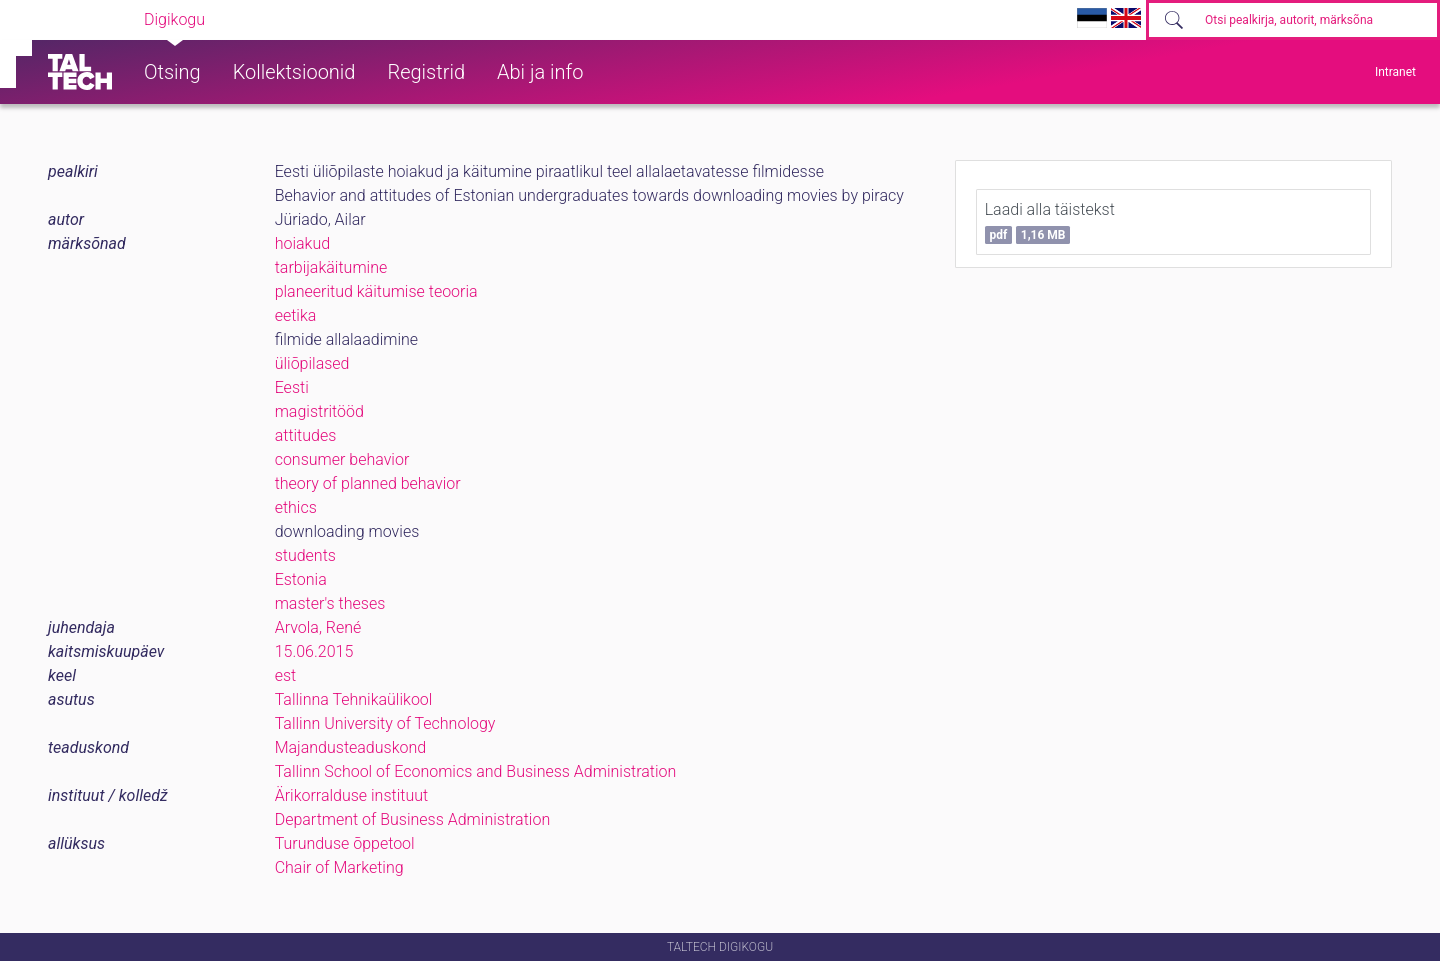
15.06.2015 (314, 651)
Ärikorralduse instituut (351, 795)
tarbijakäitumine (331, 267)
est (286, 675)
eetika (296, 315)
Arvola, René (318, 627)
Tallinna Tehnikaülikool (354, 699)
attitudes (306, 435)
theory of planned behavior (368, 483)
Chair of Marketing (339, 867)
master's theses (330, 603)
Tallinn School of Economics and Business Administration (476, 771)
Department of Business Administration (413, 819)
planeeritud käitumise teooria (376, 291)
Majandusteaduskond (350, 747)
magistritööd (319, 411)
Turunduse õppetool (345, 843)
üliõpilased (312, 363)
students (305, 555)
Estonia (301, 579)
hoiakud (302, 243)
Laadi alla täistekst (1050, 222)
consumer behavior (342, 459)
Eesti (292, 387)
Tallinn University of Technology (385, 723)
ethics (296, 507)
